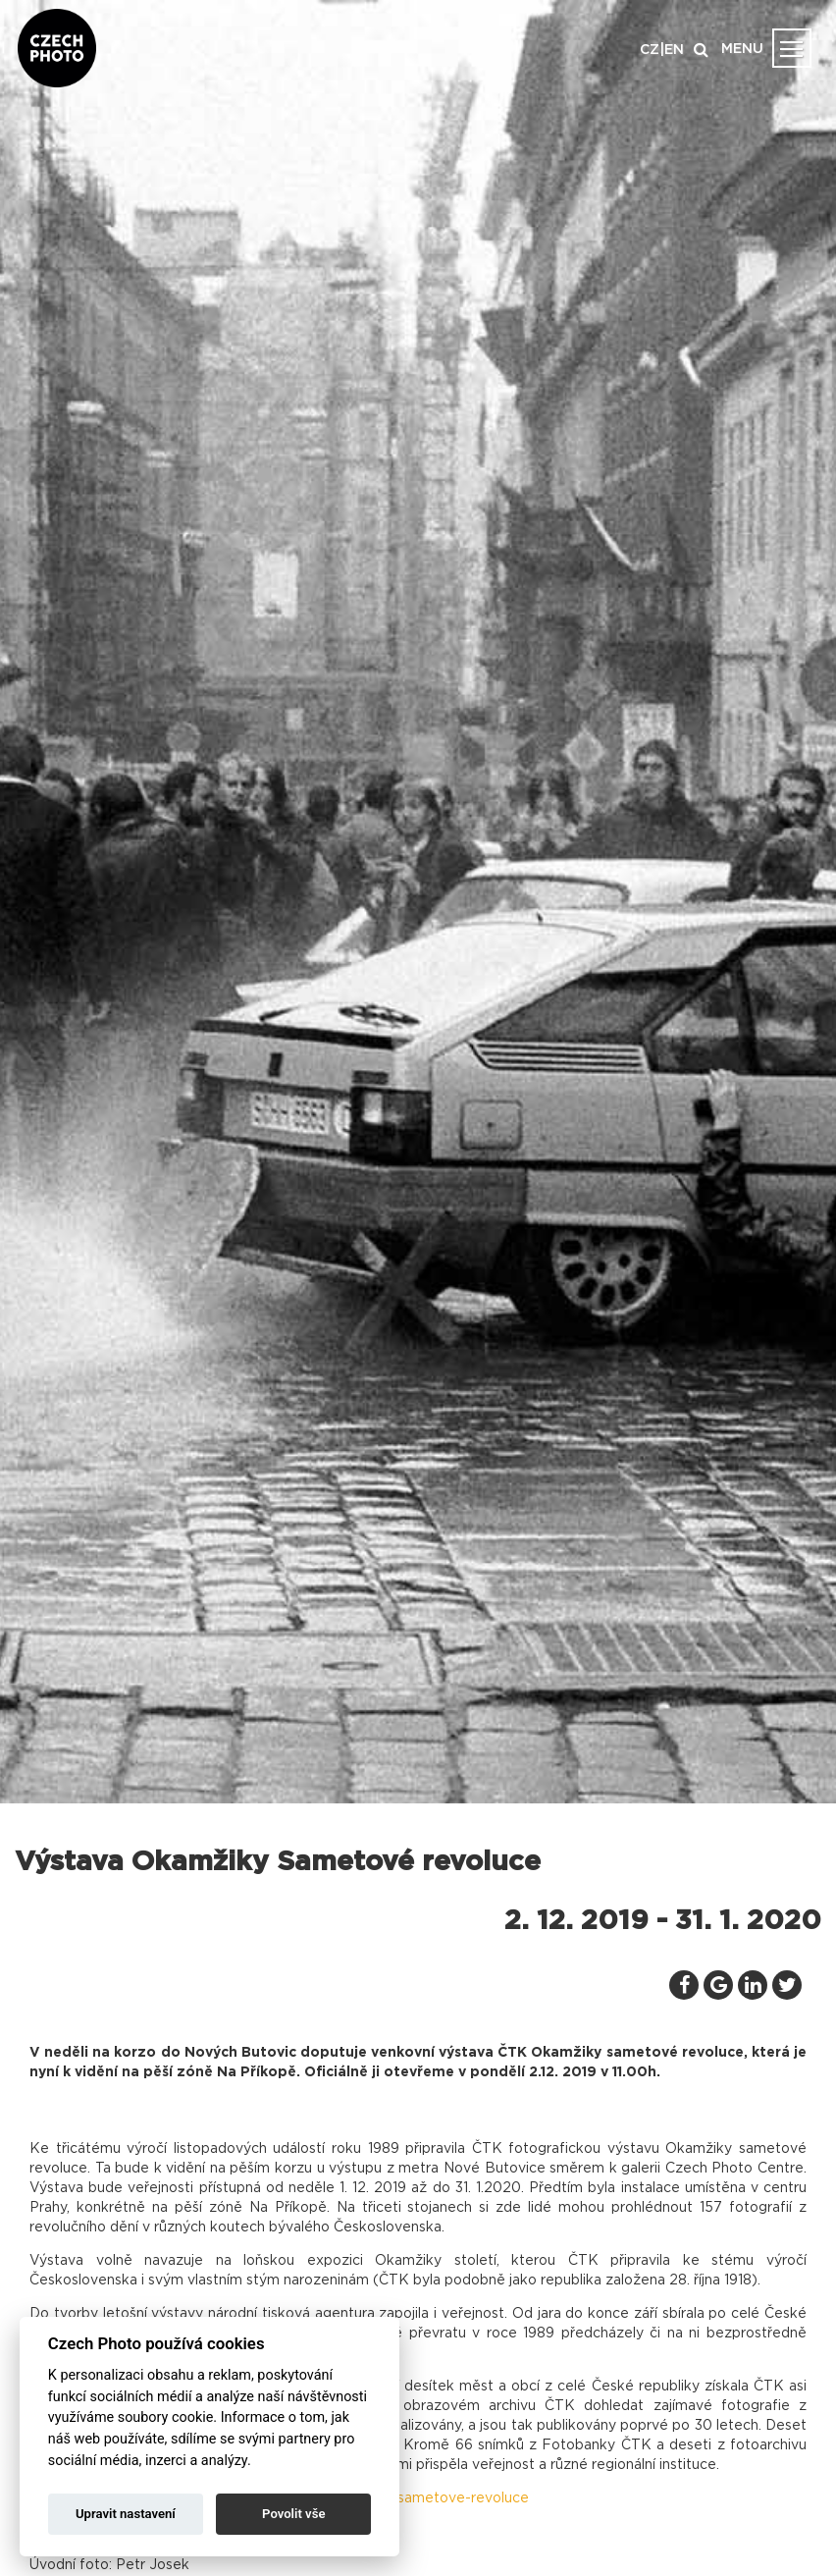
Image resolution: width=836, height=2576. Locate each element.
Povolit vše (293, 2513)
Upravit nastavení (126, 2513)
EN (674, 50)
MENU (742, 49)
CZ (649, 50)
